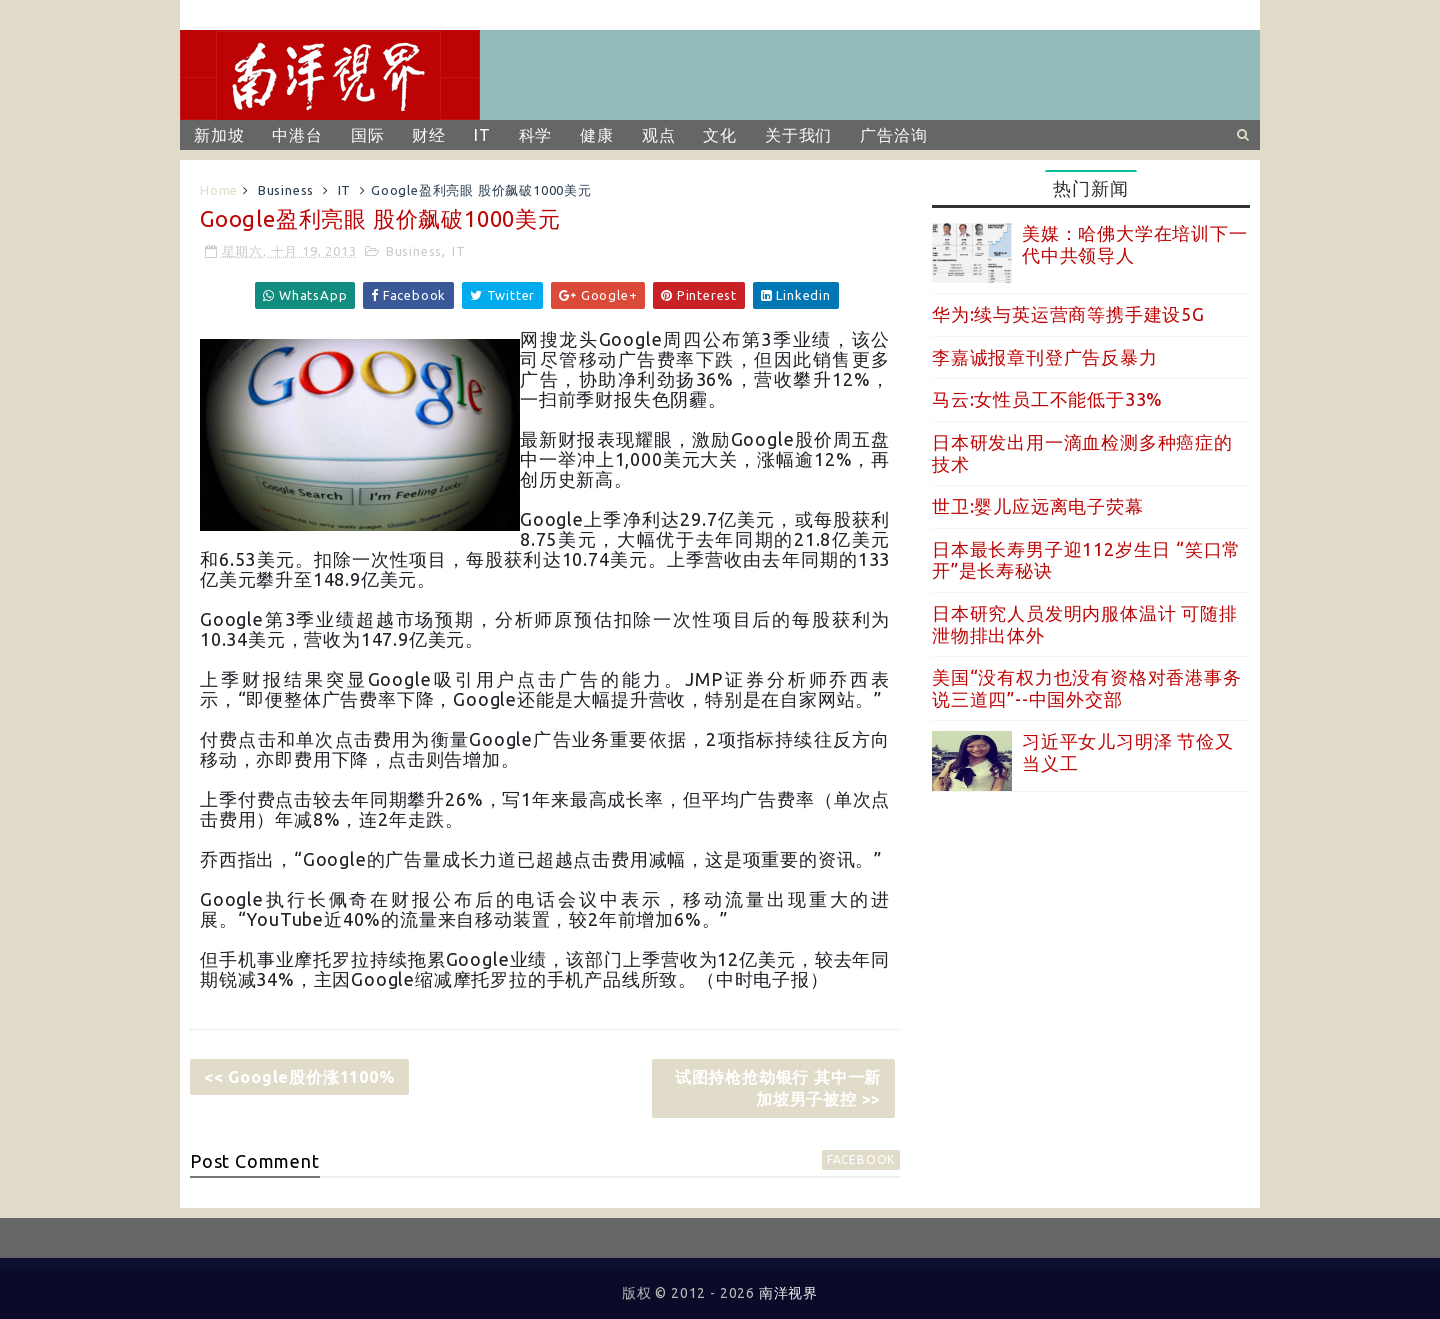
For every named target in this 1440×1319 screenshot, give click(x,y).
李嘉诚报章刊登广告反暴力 (1045, 357)
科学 (536, 135)
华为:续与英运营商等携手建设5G (1068, 314)
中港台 (297, 135)
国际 (368, 135)
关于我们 (798, 135)
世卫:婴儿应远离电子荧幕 (1038, 506)
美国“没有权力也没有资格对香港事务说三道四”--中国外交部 (1087, 688)
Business (286, 190)
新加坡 (219, 135)
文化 (720, 135)
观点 (659, 135)
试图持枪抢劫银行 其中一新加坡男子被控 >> (778, 1088)
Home (219, 190)
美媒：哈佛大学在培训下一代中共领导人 (1135, 244)
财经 (429, 135)
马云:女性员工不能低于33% (1047, 399)
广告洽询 (893, 135)
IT (482, 135)
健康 (597, 135)
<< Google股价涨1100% (299, 1077)
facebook (861, 1159)
